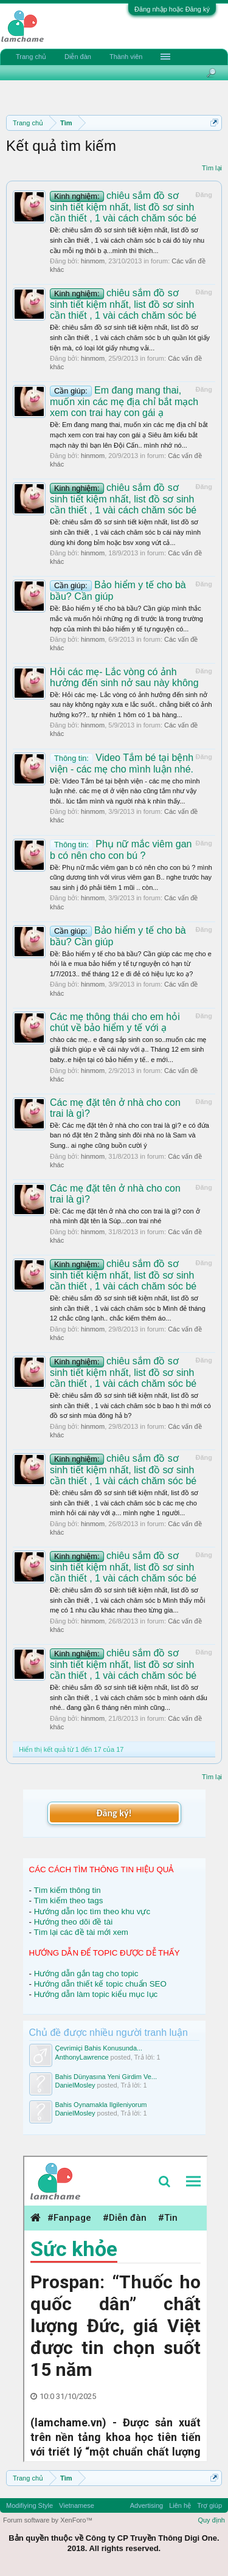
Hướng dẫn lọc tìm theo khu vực (92, 1911)
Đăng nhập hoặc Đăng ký (172, 9)
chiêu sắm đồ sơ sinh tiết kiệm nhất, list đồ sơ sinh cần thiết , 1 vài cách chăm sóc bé (123, 206)
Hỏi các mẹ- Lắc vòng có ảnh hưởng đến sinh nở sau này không (124, 677)
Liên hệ (180, 2505)
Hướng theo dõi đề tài (73, 1921)
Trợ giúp (209, 2505)
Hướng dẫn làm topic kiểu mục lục (96, 1994)
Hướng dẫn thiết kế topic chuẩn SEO (100, 1983)
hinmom (93, 261)
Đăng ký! (113, 1813)
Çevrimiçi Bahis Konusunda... (99, 2048)
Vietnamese (76, 2505)
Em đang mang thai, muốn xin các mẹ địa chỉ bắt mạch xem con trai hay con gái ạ (124, 401)
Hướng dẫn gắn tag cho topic (86, 1973)
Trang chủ (31, 56)
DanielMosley (75, 2085)
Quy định (211, 2520)
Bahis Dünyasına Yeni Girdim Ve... (106, 2076)
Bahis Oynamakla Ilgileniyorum (101, 2104)
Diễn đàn (77, 56)
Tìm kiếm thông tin (66, 1890)
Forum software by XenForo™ (47, 2520)
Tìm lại (212, 168)
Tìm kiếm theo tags (68, 1900)
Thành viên (125, 56)
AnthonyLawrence (82, 2057)
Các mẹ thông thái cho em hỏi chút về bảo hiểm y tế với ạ (115, 1022)
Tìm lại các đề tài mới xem (80, 1932)
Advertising (146, 2505)
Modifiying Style (29, 2505)
